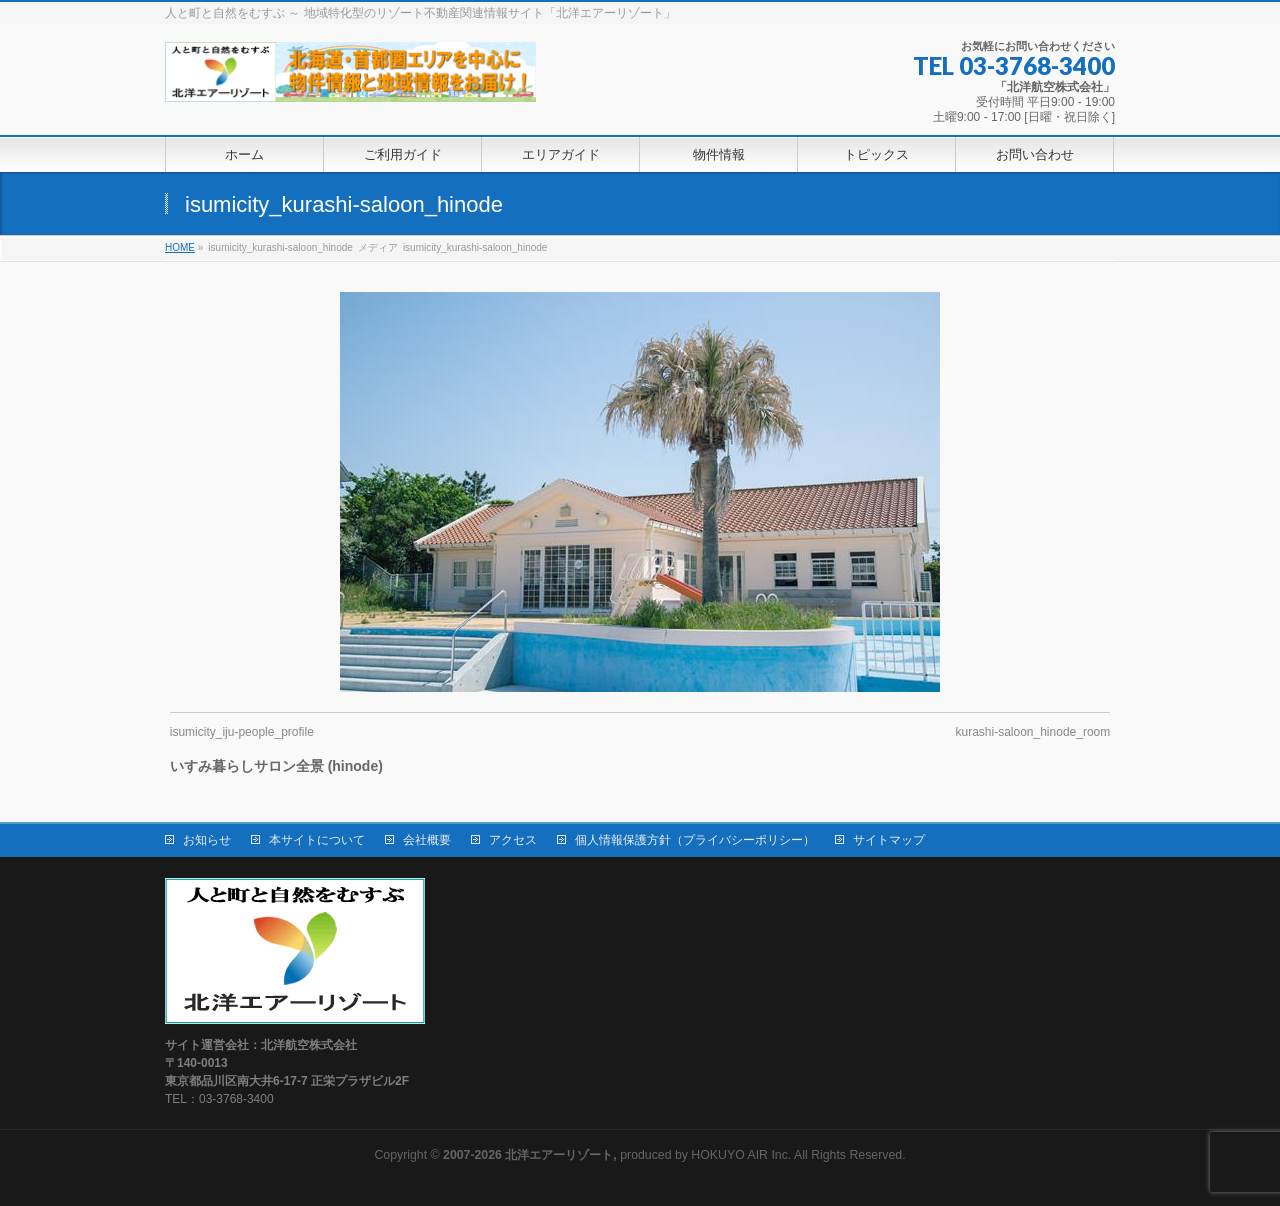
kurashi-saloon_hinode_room (1032, 732)
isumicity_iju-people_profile (242, 732)
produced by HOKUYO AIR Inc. (617, 1155)
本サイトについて (317, 840)
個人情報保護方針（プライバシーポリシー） (695, 840)
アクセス (513, 840)
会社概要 (427, 840)
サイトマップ (889, 840)
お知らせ (207, 840)
